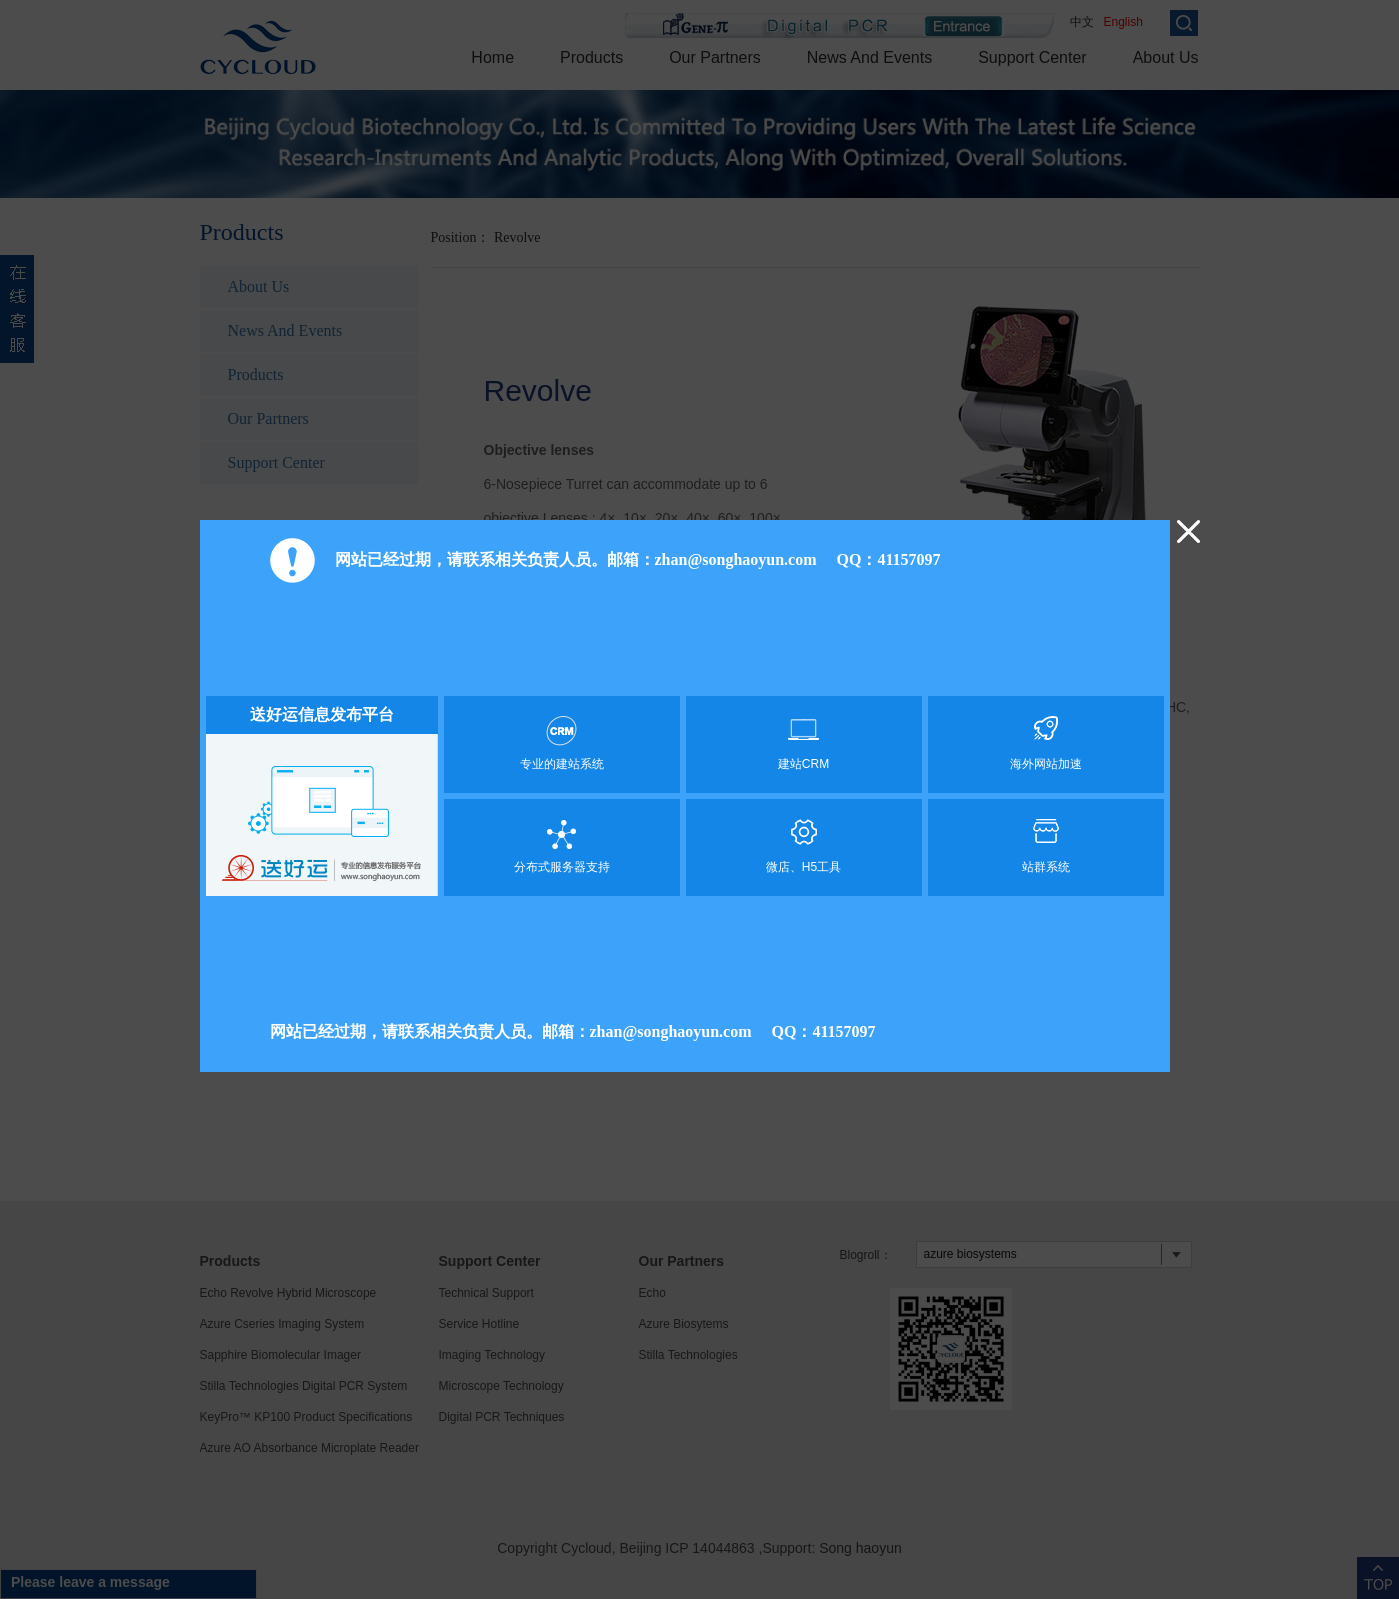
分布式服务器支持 (562, 846)
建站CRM (804, 743)
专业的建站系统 (562, 743)
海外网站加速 (1046, 743)
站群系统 (1046, 846)
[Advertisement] (685, 645)
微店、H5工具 (804, 846)
